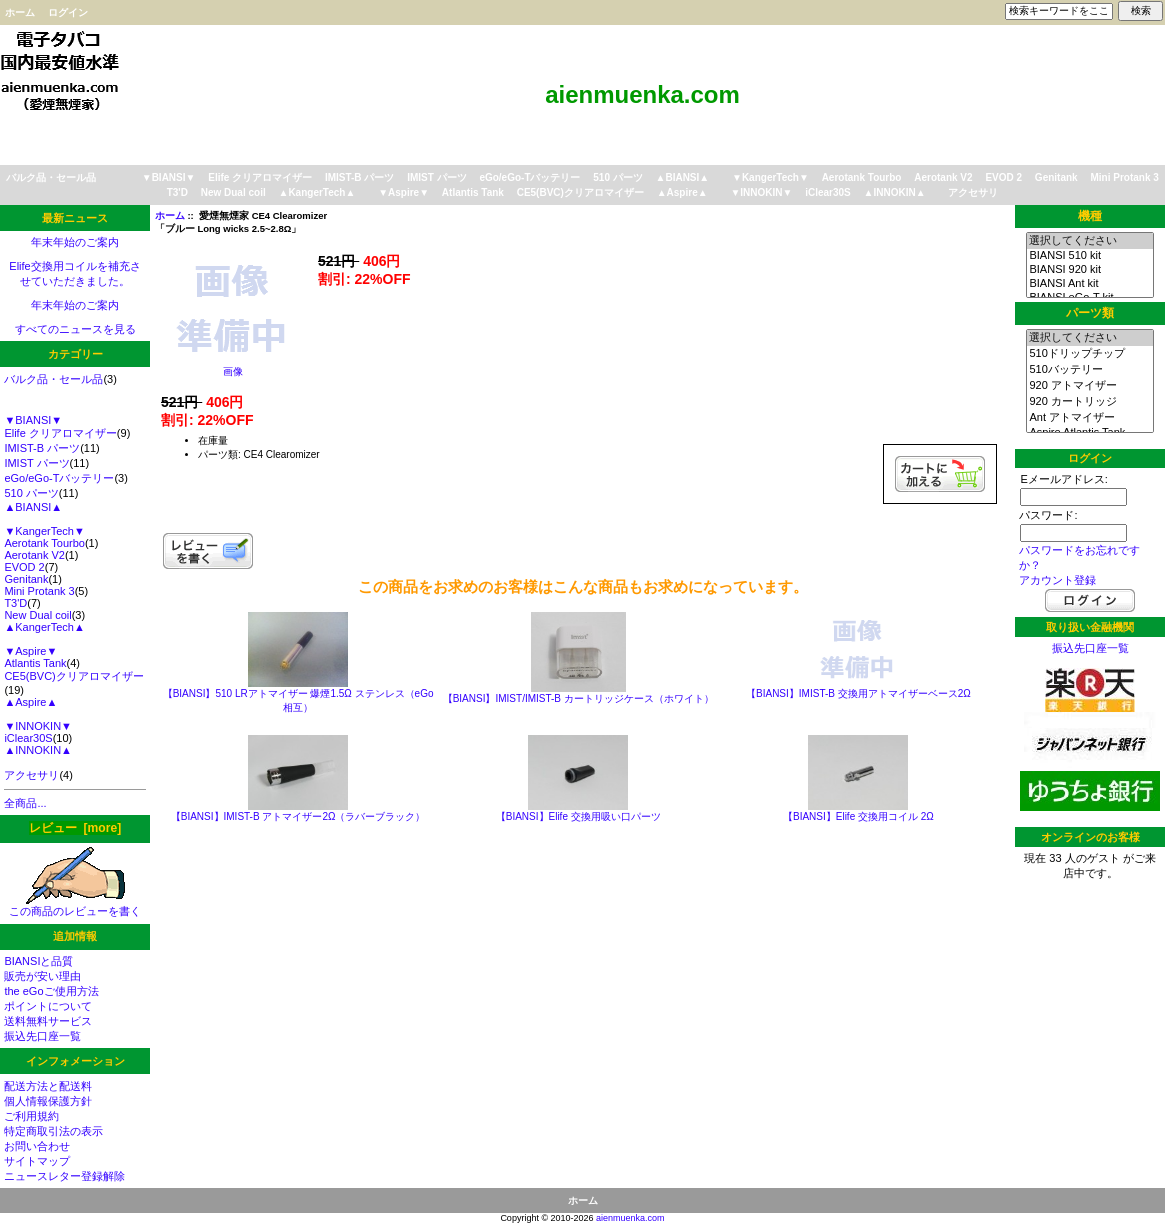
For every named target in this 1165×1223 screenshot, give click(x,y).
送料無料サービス (48, 1021)
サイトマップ (37, 1161)
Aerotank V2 (943, 177)
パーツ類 (1090, 313)
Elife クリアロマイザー (260, 177)
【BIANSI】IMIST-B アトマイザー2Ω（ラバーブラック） (298, 816)
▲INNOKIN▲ (895, 192)
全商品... (25, 803)
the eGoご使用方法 (51, 991)
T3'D (177, 192)
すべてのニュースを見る (75, 329)
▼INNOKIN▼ (761, 192)
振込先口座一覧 (42, 1036)
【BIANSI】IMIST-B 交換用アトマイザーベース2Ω (858, 693)
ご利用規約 (31, 1116)
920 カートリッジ (1089, 402)
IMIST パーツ (436, 177)
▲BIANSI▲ (683, 177)
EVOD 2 (1003, 177)
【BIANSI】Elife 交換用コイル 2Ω (858, 816)
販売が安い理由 (42, 976)
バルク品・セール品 (51, 177)
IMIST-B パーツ (359, 177)
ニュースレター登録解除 (64, 1176)
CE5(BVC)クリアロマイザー (580, 192)
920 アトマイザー (1089, 386)
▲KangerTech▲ (316, 192)
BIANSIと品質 (38, 961)
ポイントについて (48, 1006)
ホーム (20, 12)
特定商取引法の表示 (53, 1131)
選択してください (1089, 241)
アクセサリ (973, 192)
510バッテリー (1089, 370)
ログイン (68, 12)
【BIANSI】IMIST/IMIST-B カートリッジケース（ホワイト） (578, 698)
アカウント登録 (1057, 580)
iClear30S (828, 192)
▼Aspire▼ (403, 192)
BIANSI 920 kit (1089, 270)
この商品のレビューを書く (75, 905)
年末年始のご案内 (75, 242)
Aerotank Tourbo (862, 177)
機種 (1090, 216)
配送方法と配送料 (48, 1086)
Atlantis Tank (473, 192)
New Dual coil (233, 192)
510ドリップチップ (1089, 354)
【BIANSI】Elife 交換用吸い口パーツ (578, 816)
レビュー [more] (75, 828)
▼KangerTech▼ (770, 177)
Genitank (1056, 177)
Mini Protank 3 (1124, 177)
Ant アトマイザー (1089, 418)
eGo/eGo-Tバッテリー (529, 177)
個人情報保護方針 (48, 1101)
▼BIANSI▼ (169, 177)
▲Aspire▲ (682, 192)
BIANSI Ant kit (1089, 284)
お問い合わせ (37, 1146)
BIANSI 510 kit (1089, 256)
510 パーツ (617, 177)
